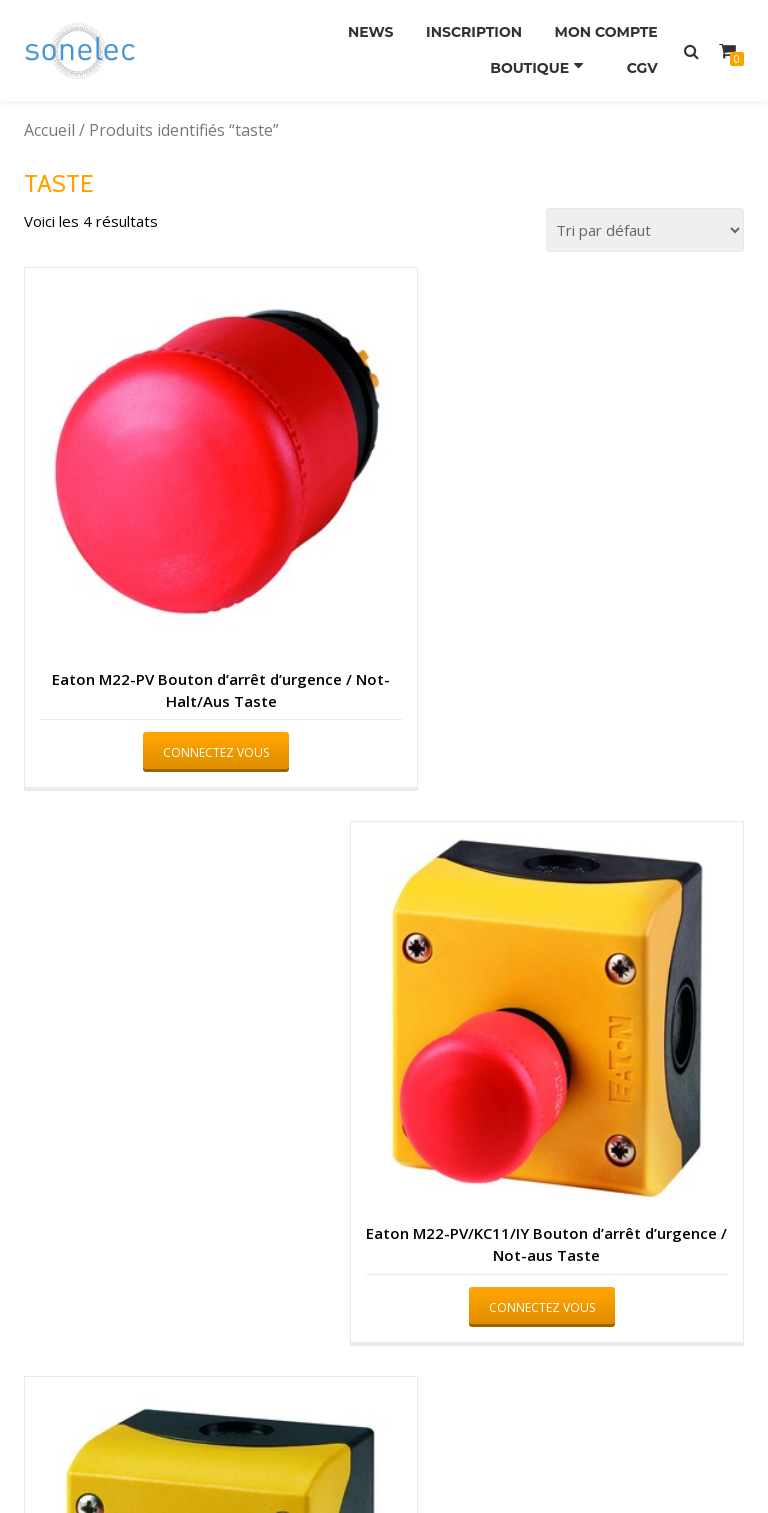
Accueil (49, 130)
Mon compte (602, 29)
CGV (638, 57)
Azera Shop (296, 1459)
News (353, 29)
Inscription (463, 29)
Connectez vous (192, 704)
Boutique (530, 57)
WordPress (473, 1459)
